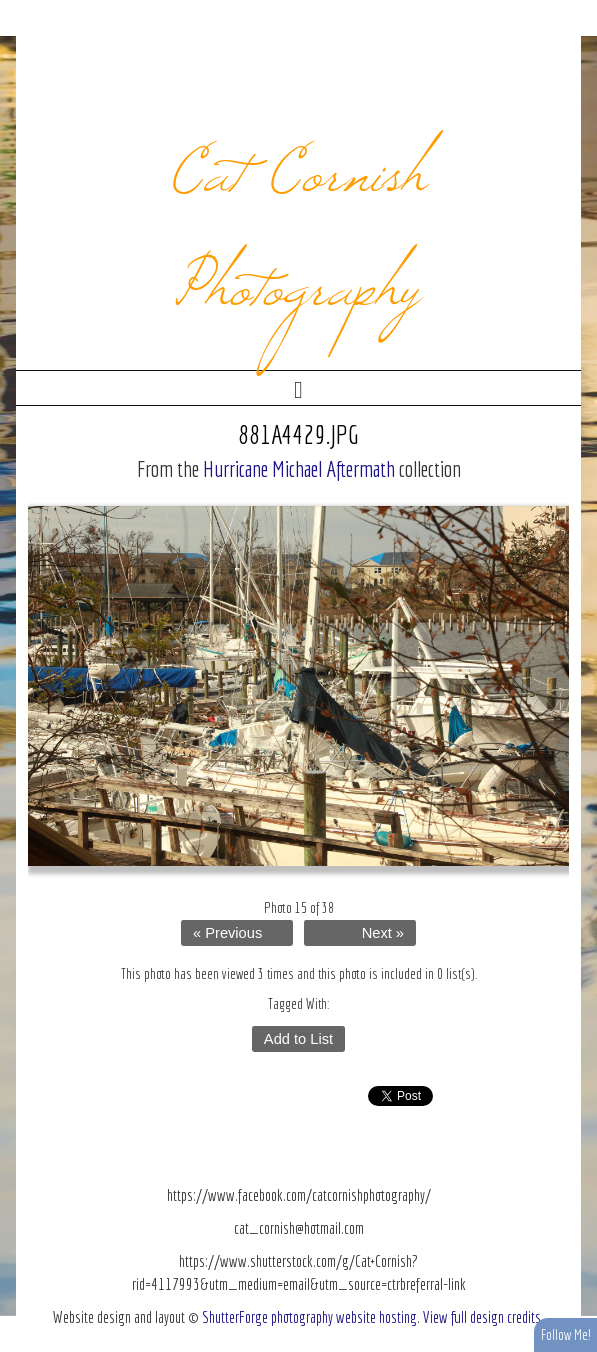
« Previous (227, 933)
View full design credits (482, 1317)
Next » (383, 933)
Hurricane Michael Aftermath (299, 468)
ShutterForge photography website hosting (309, 1317)
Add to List (298, 1039)
